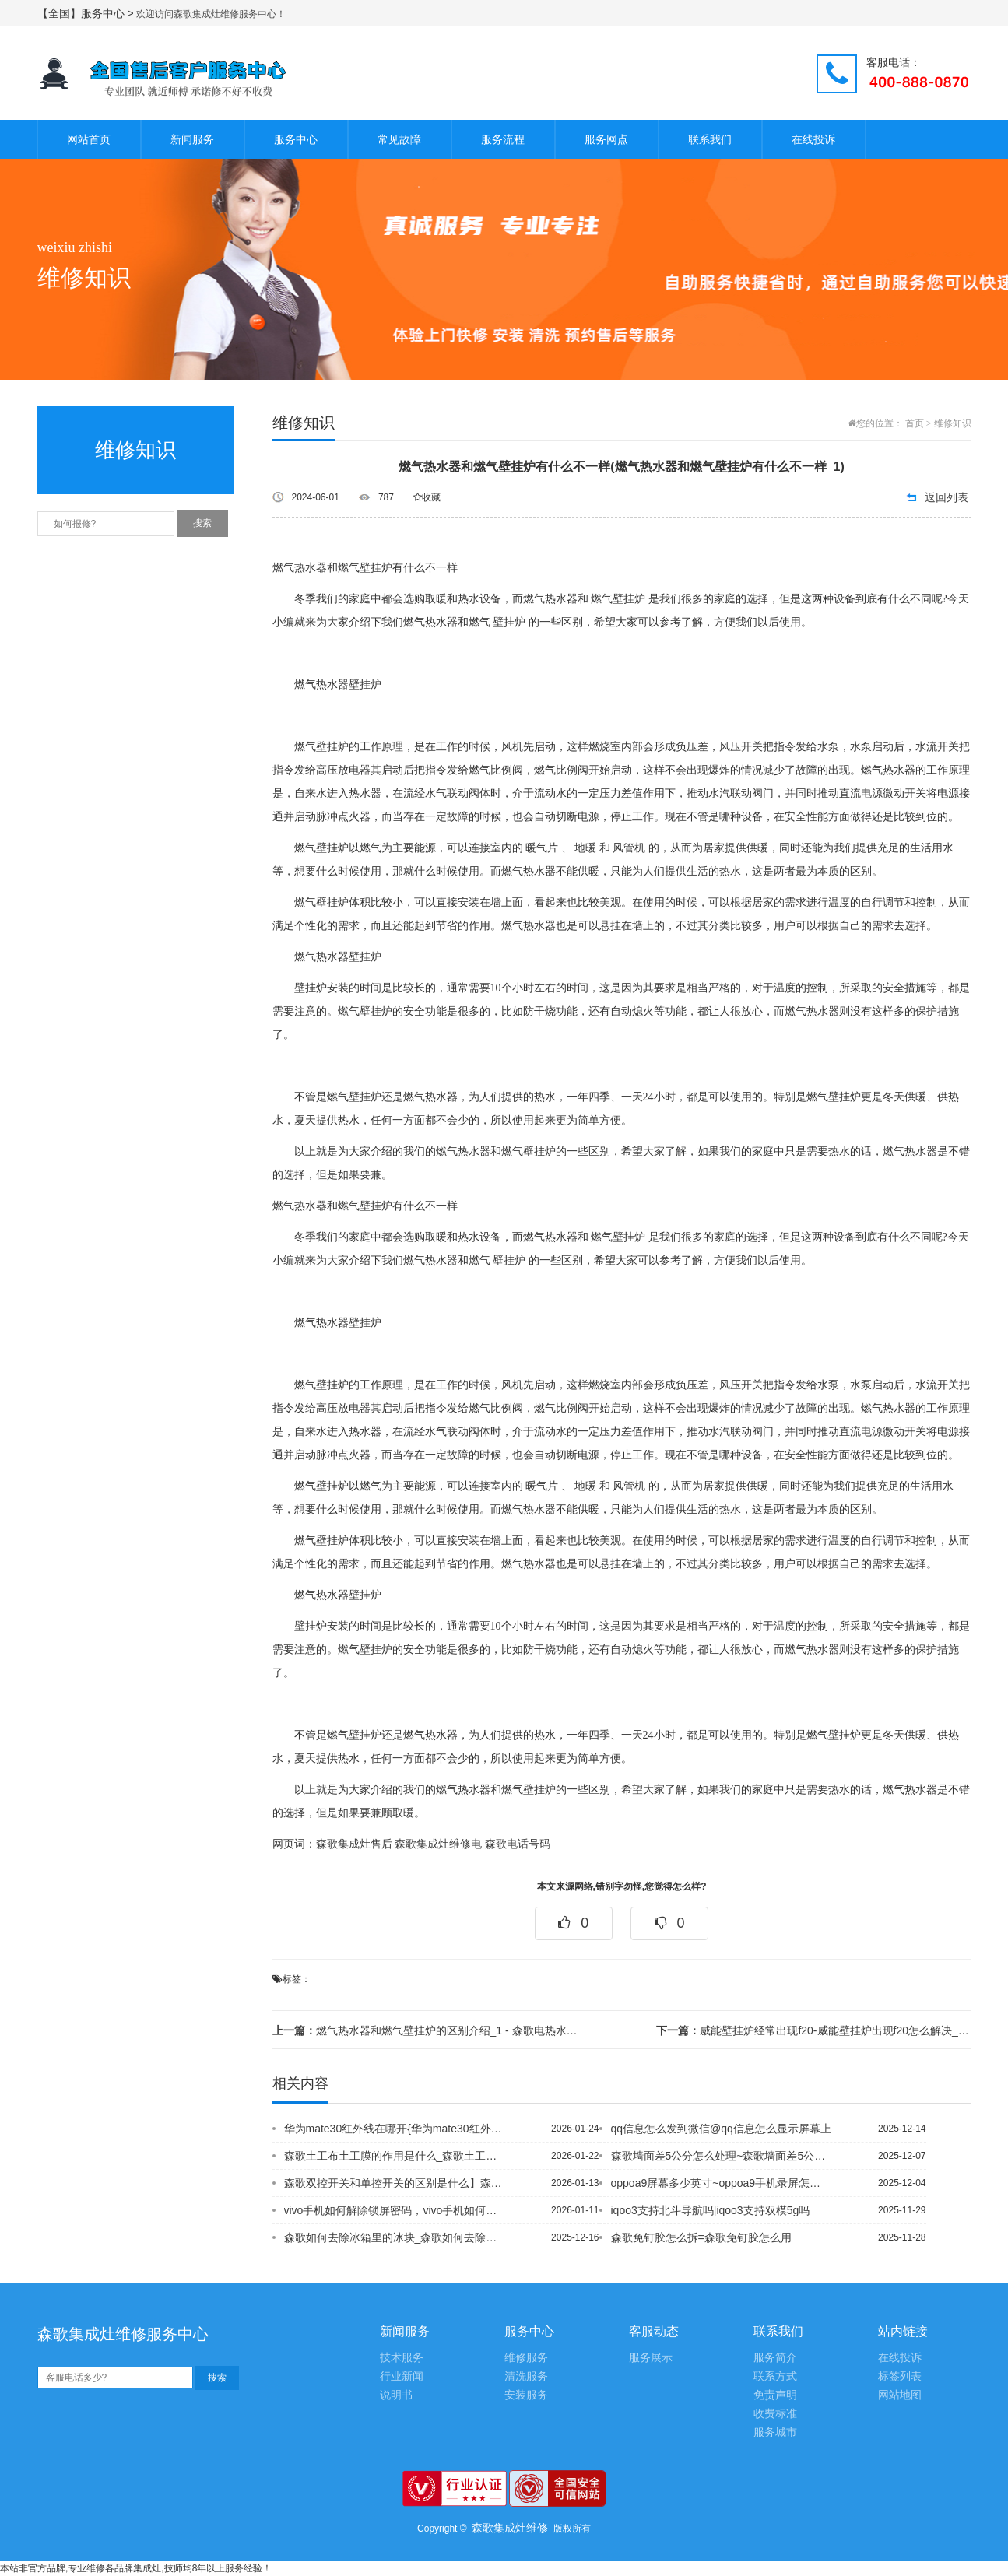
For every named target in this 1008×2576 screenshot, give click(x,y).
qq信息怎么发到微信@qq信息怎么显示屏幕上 (721, 2128)
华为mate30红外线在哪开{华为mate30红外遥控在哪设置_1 (394, 2128)
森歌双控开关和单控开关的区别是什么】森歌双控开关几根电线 (394, 2183)
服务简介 (775, 2358)
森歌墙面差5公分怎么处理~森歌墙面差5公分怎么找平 (721, 2156)
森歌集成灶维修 (510, 2528)
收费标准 (775, 2414)
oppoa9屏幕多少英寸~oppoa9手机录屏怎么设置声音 (721, 2183)
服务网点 (606, 139)
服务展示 (651, 2358)
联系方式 (775, 2376)
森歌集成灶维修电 (438, 1844)
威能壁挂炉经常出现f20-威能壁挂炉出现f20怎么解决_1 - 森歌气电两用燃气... (813, 2030)
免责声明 (775, 2395)
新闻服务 (192, 139)
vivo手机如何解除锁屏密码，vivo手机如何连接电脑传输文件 (394, 2210)
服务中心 (296, 139)
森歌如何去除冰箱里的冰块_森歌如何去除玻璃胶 (394, 2237)
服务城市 (775, 2432)
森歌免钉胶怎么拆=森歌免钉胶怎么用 (701, 2237)
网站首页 (89, 139)
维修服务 (526, 2358)
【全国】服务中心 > (87, 13)
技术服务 (401, 2358)
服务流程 (503, 139)
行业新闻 (401, 2376)
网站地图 (900, 2395)
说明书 (396, 2395)
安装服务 (526, 2395)
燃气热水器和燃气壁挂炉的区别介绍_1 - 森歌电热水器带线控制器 (429, 2030)
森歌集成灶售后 (354, 1844)
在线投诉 (813, 139)
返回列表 (946, 497)
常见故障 (399, 139)
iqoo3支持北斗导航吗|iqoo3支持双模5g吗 (710, 2210)
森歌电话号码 (517, 1844)
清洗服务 (526, 2376)
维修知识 (952, 423)
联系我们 (710, 139)
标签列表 (900, 2376)
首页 (914, 423)
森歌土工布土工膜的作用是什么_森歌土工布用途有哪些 (394, 2156)
